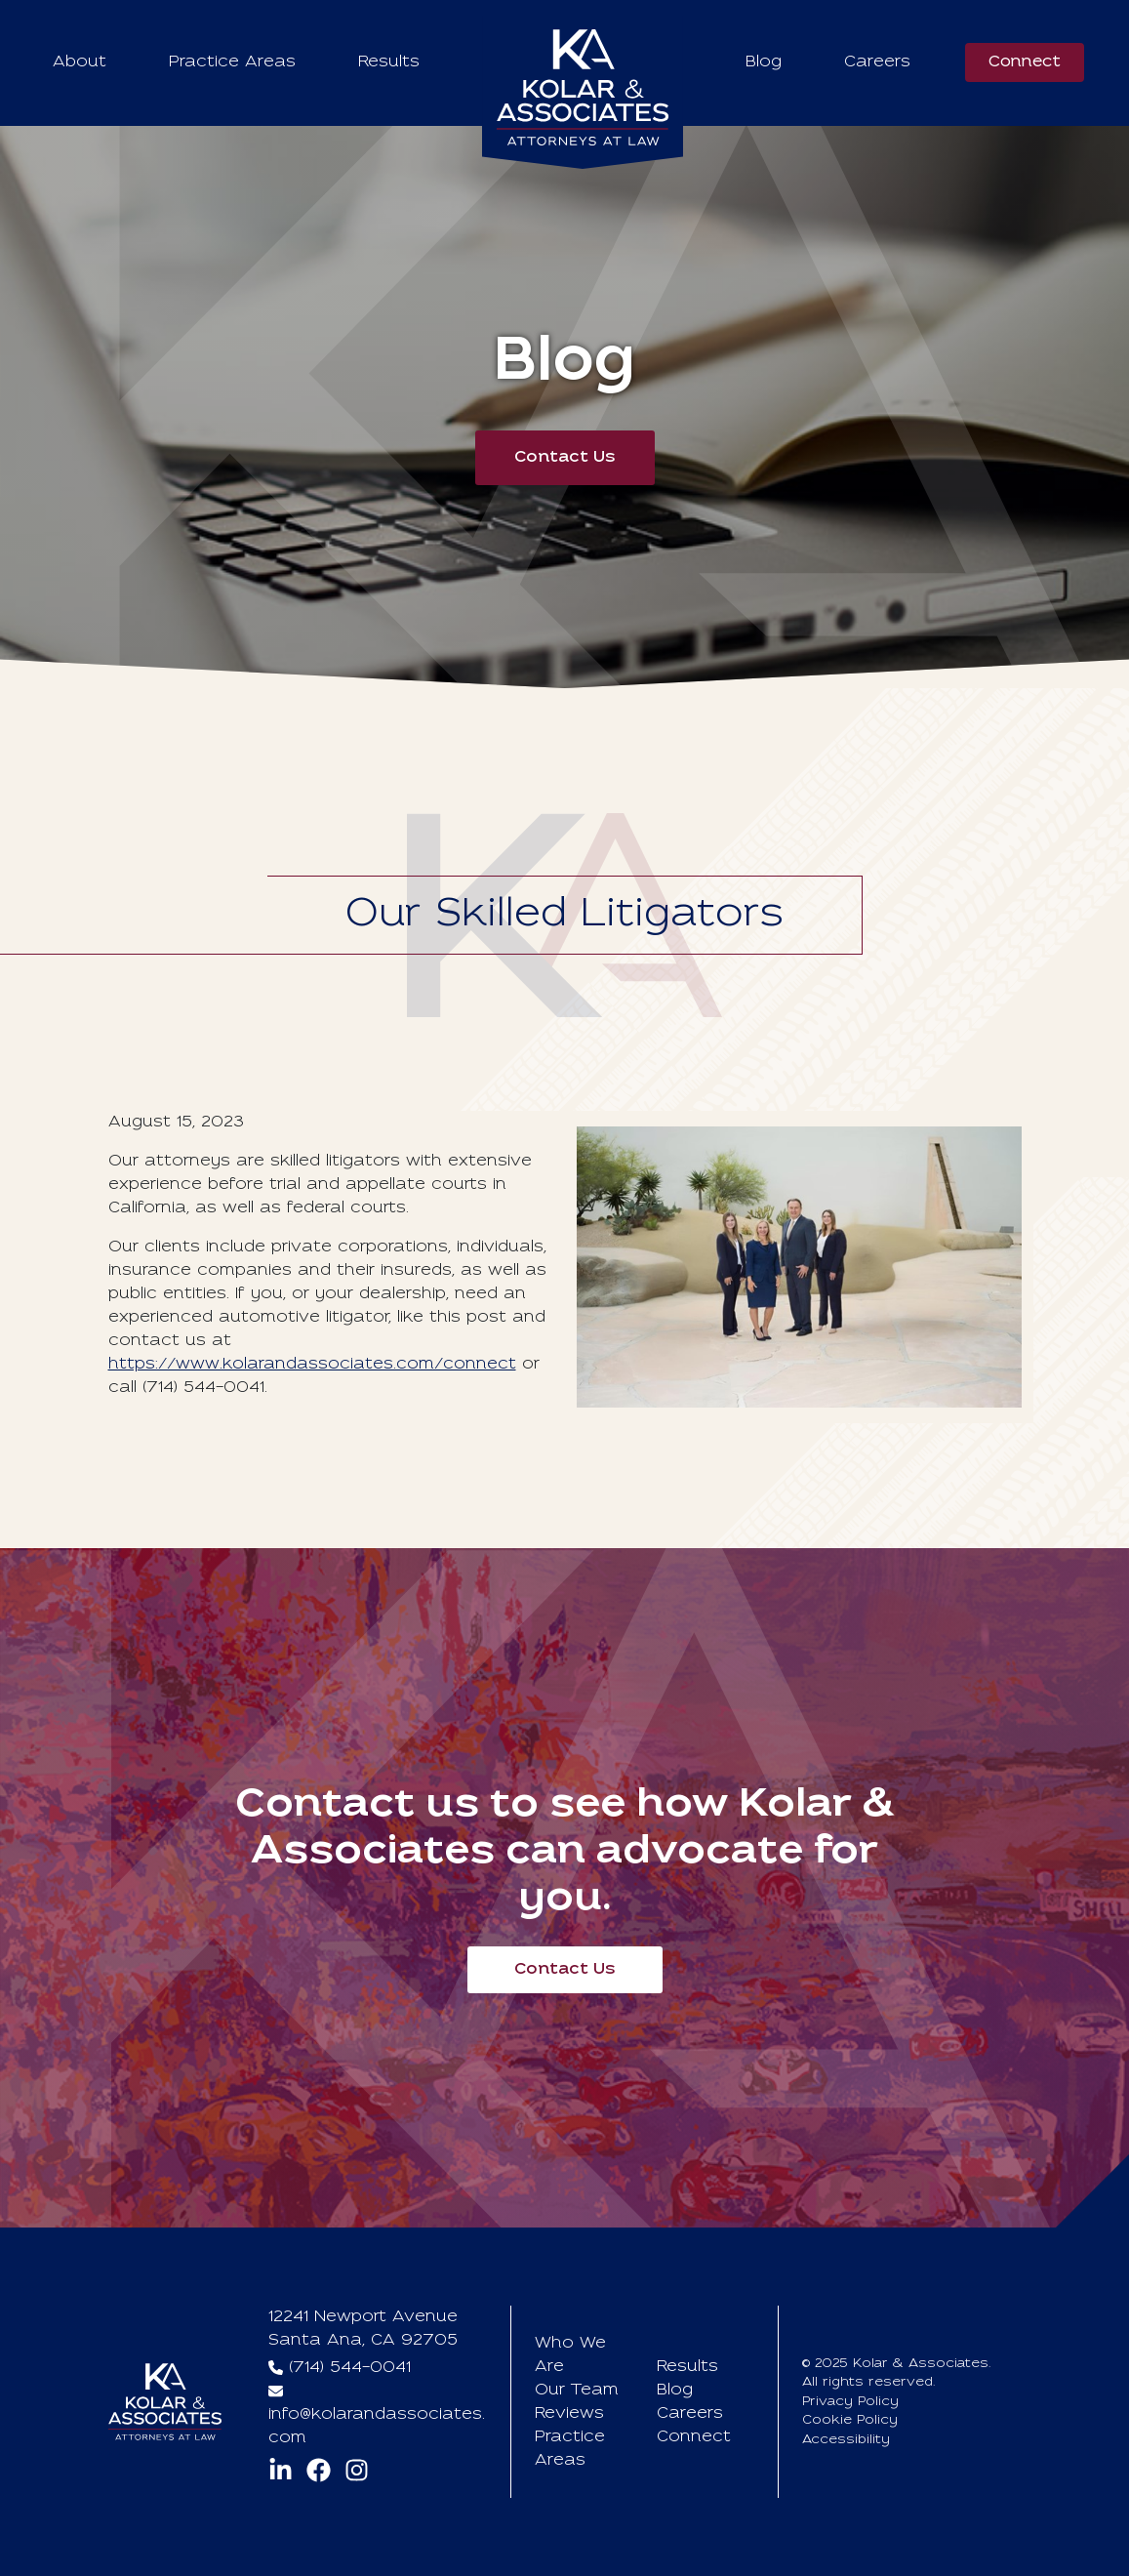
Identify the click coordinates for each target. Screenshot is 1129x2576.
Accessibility (846, 2439)
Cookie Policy (850, 2420)
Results (389, 62)
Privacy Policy (850, 2401)
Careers (877, 62)
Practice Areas (232, 62)
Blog (764, 62)
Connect (1024, 62)
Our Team (577, 2390)
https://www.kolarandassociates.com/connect (312, 1364)
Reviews (569, 2414)
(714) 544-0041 (350, 2368)
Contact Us (565, 458)
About (79, 62)
